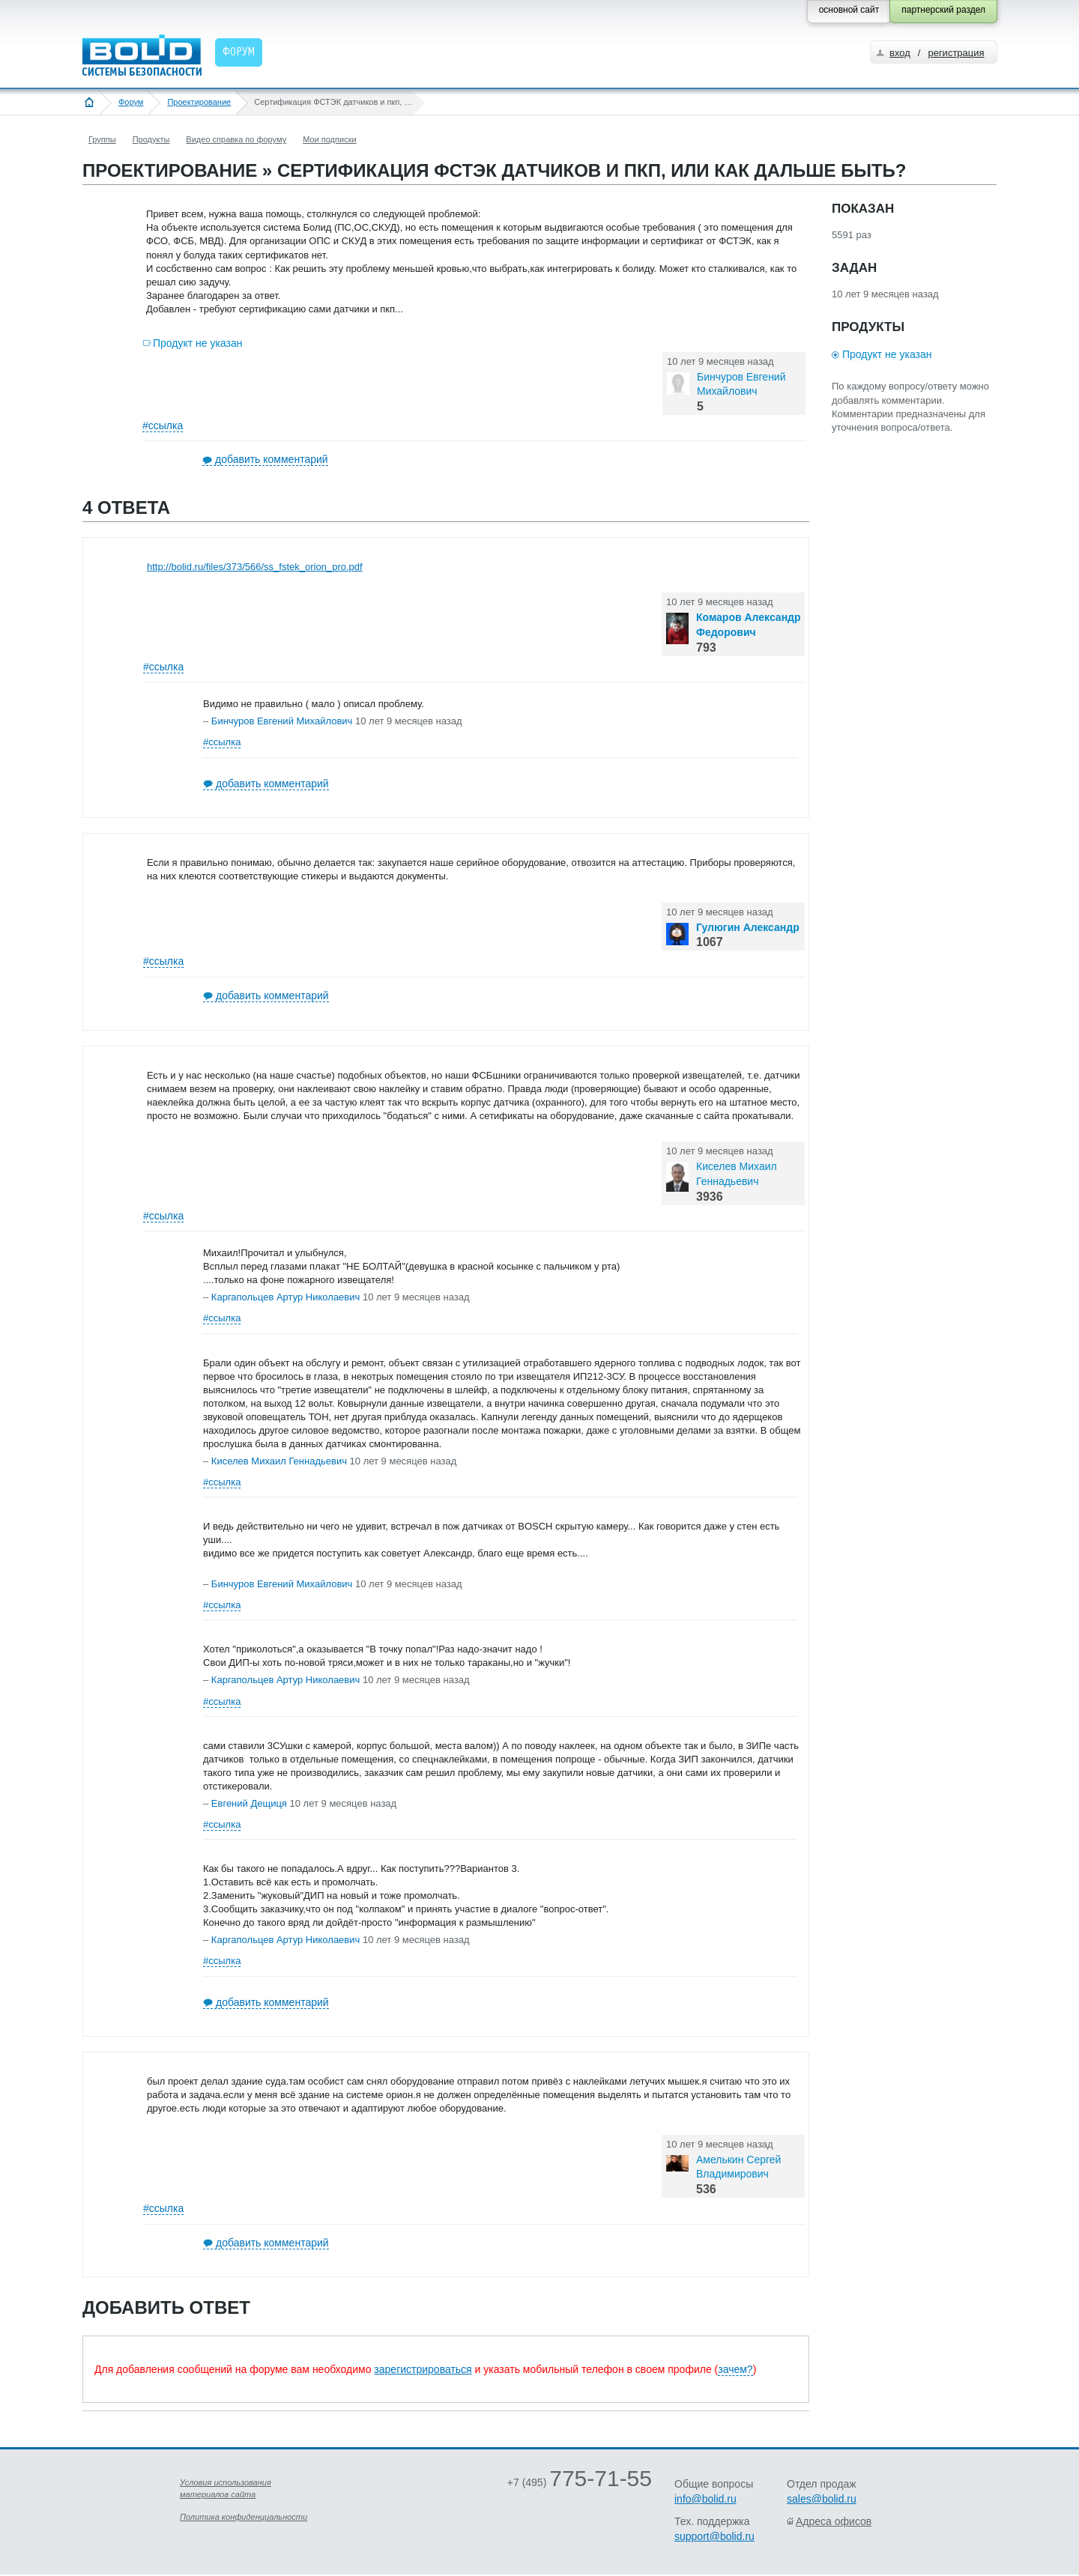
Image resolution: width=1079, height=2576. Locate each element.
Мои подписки (329, 139)
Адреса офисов (833, 2521)
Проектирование (199, 101)
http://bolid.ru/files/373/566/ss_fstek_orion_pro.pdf (255, 566)
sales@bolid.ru (821, 2499)
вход (899, 52)
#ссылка (162, 425)
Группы (102, 139)
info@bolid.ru (705, 2499)
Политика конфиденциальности (243, 2516)
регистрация (956, 52)
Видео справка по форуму (236, 139)
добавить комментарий (271, 459)
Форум (130, 101)
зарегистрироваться (422, 2369)
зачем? (735, 2369)
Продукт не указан (198, 343)
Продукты (151, 139)
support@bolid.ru (714, 2536)
